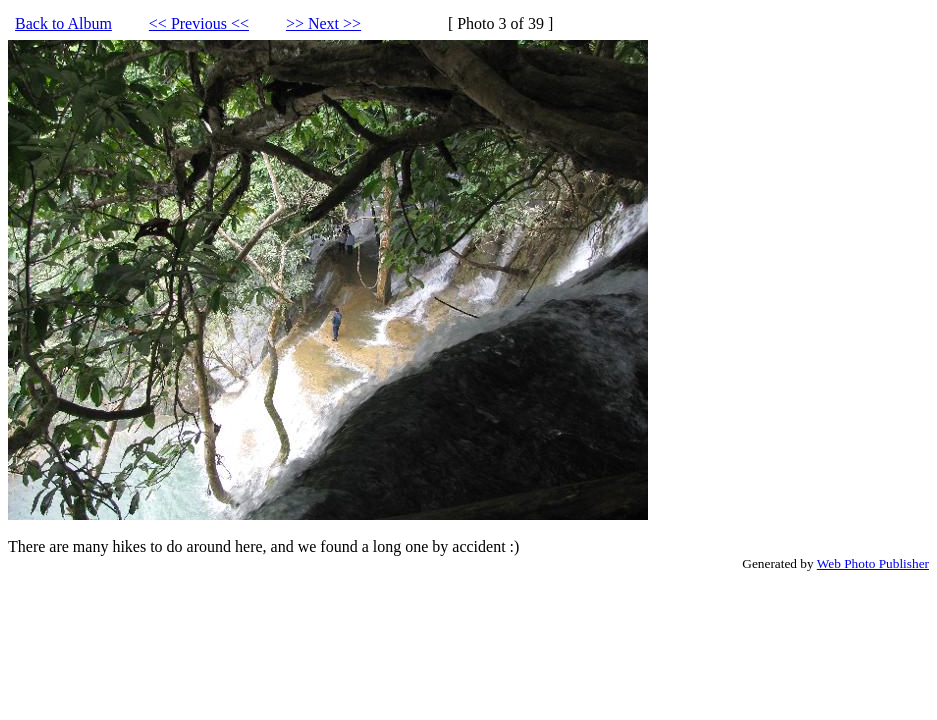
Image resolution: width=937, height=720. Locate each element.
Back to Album (63, 23)
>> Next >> (323, 23)
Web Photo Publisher (873, 563)
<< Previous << (199, 23)
